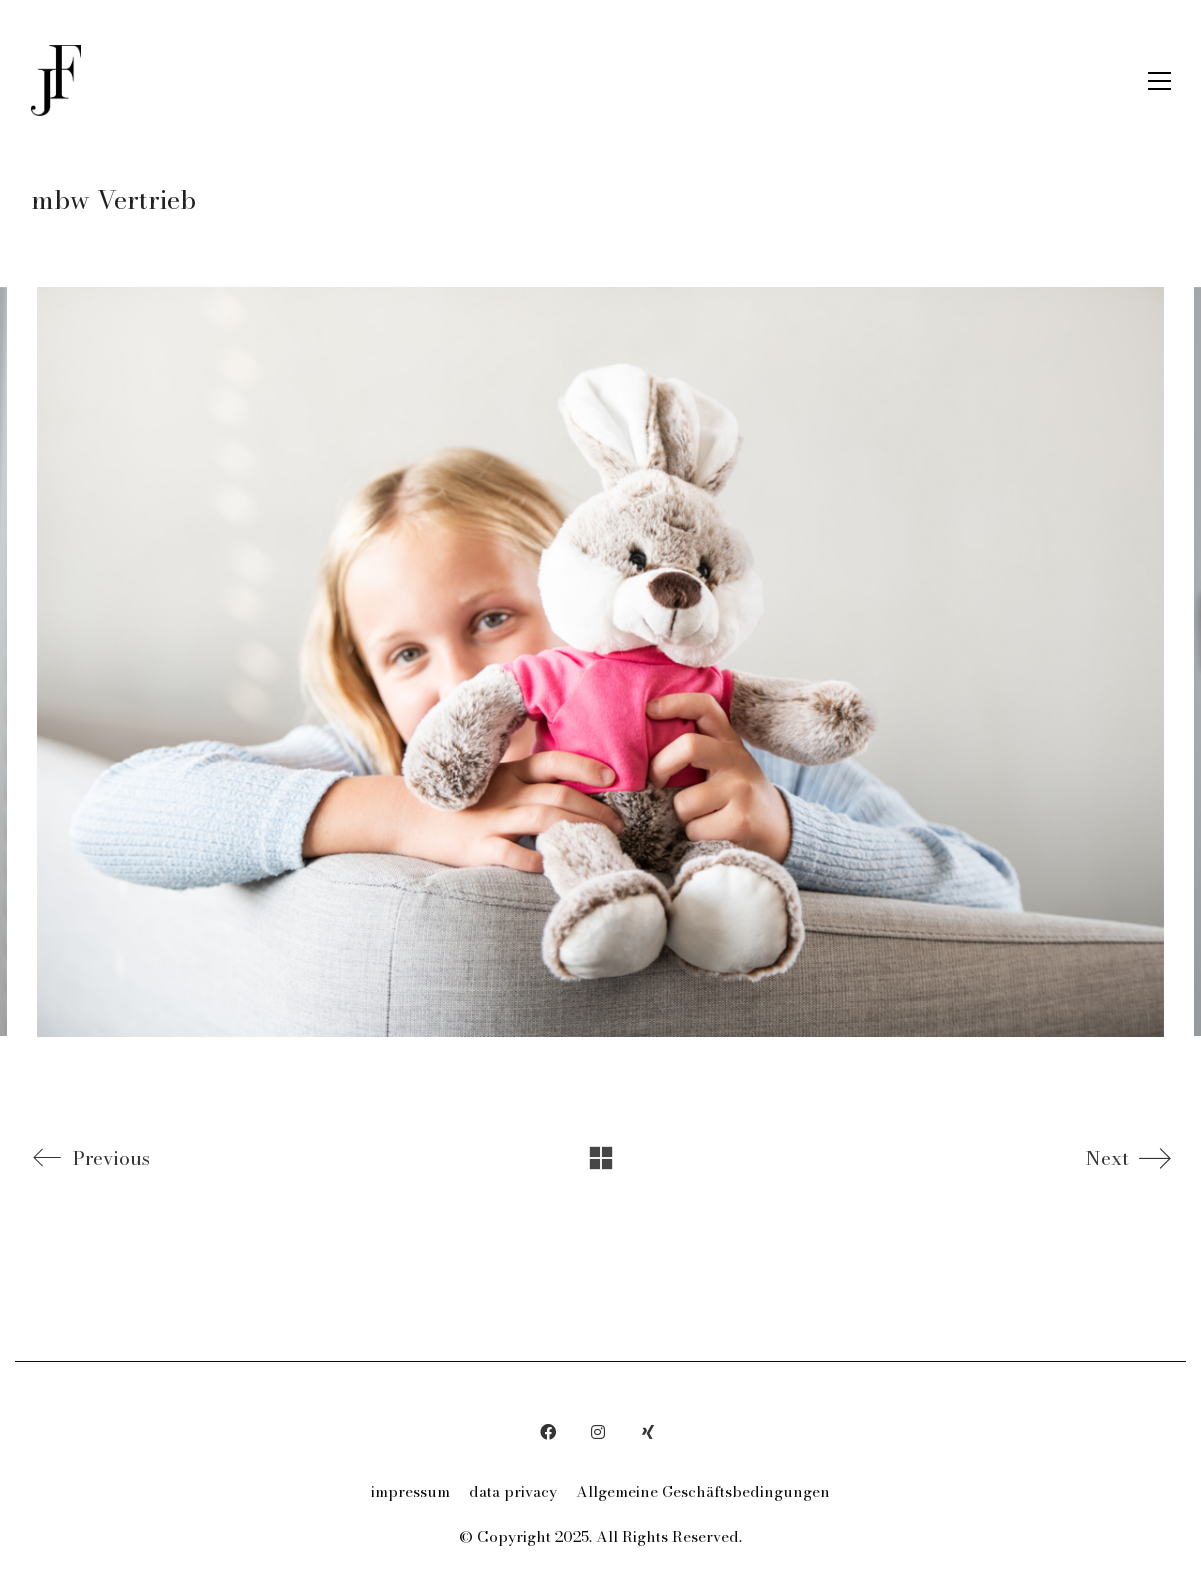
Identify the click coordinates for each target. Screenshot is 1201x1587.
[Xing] (648, 1432)
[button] (1159, 81)
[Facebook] (548, 1432)
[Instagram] (598, 1432)
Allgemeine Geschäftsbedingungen (703, 1492)
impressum (410, 1492)
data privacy (513, 1492)
